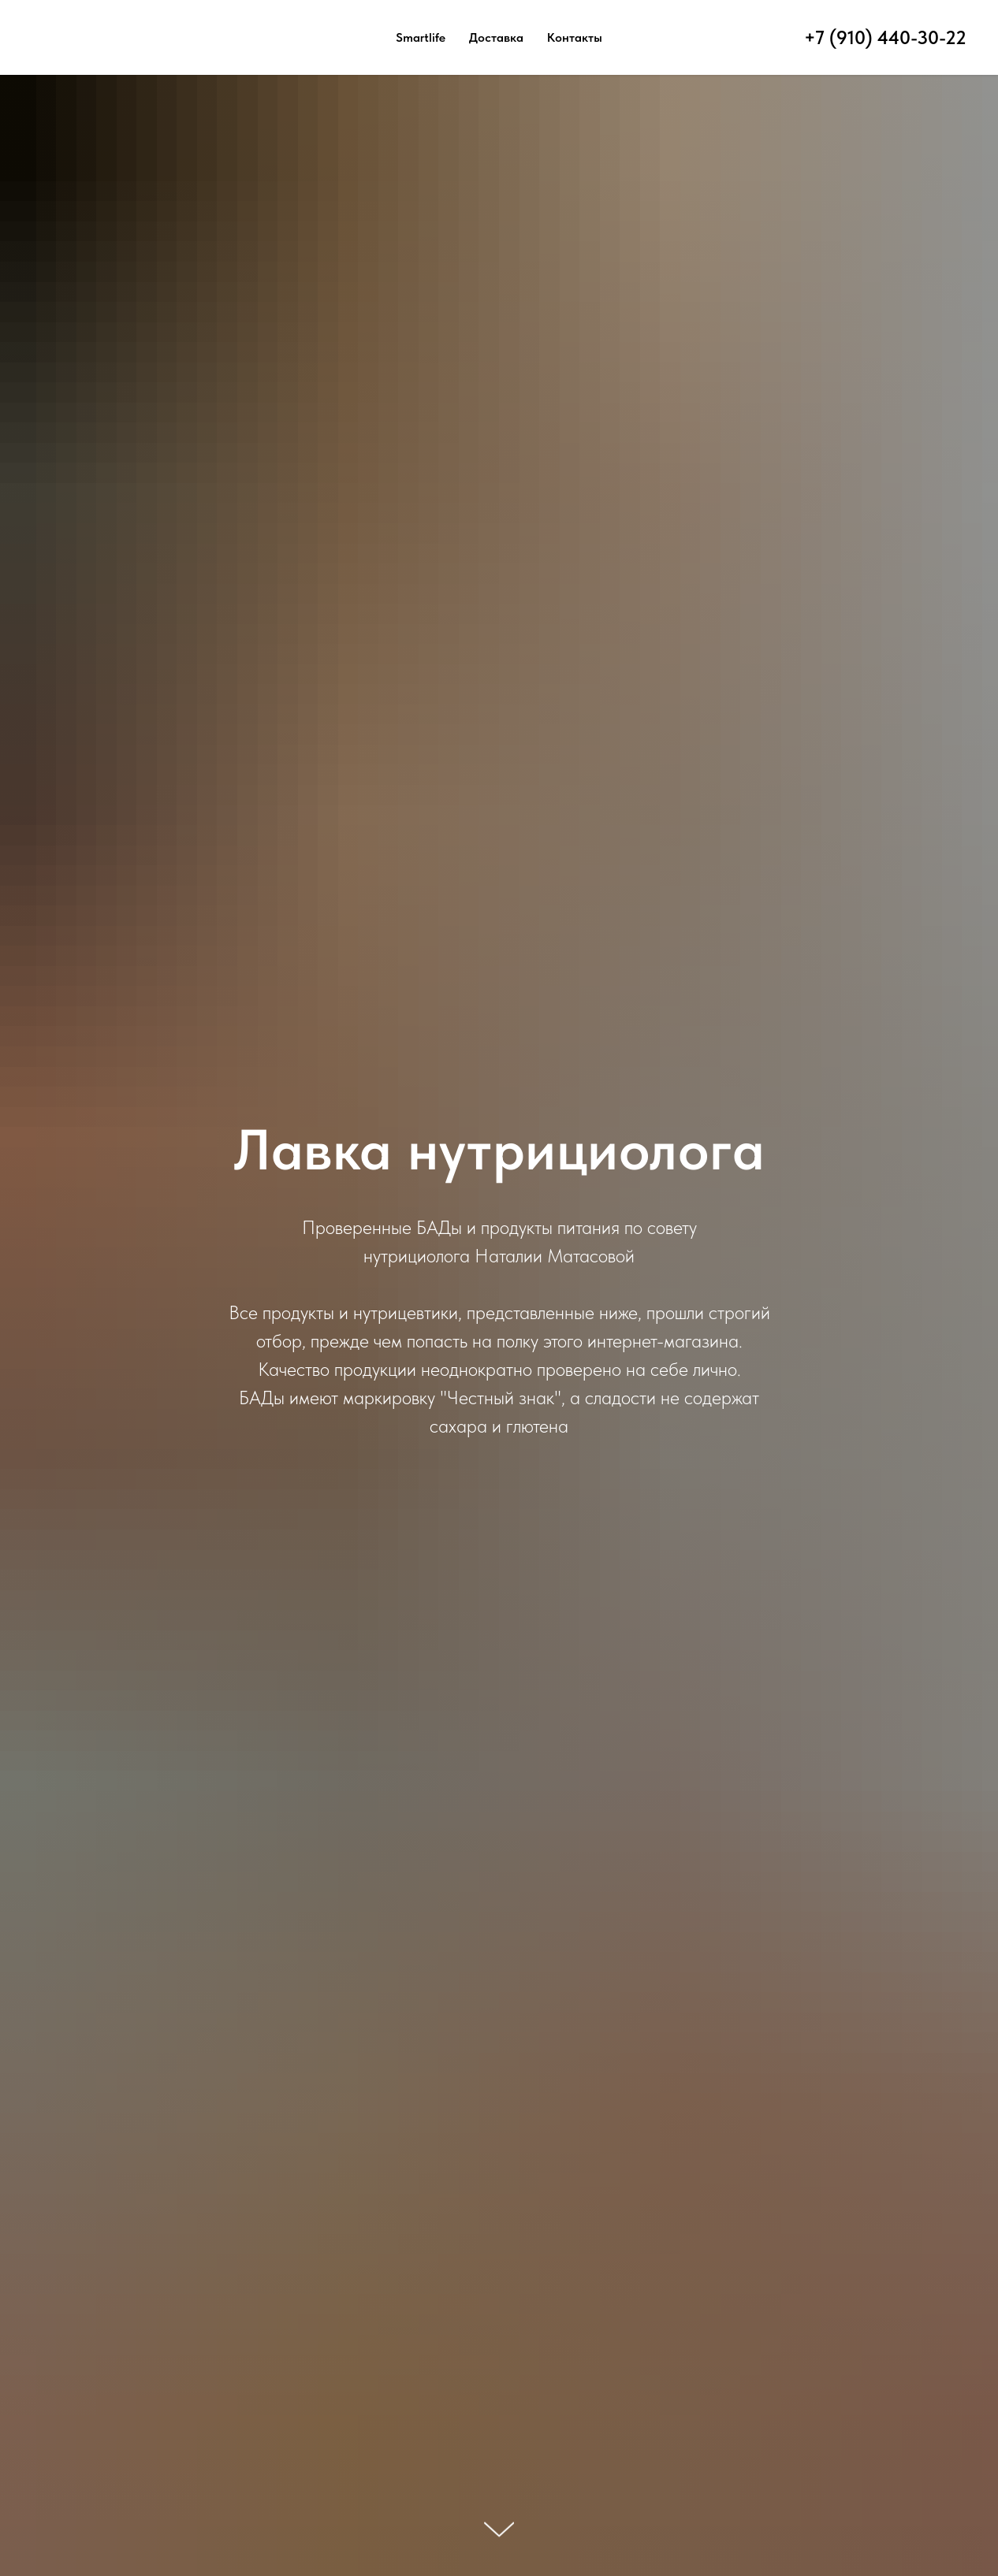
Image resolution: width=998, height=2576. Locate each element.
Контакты (574, 37)
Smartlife (420, 37)
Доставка (496, 37)
